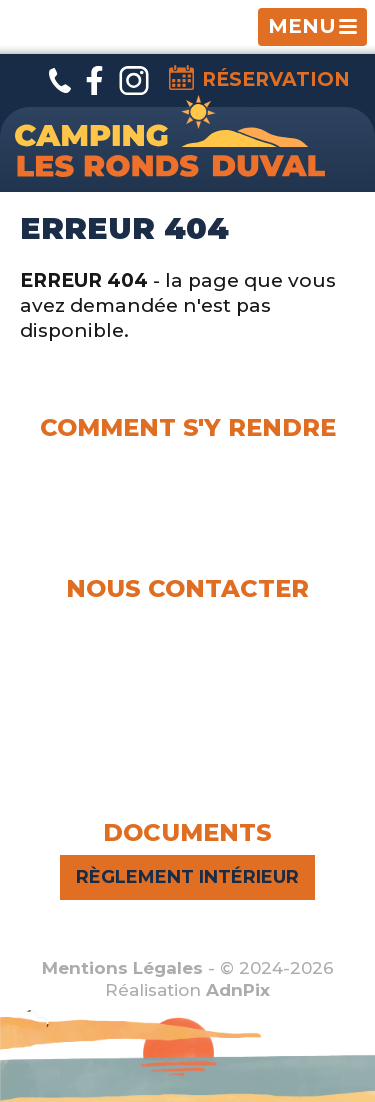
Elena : (187, 623)
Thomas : (187, 648)
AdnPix (238, 990)
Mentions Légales (122, 968)
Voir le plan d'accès (187, 513)
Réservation (259, 78)
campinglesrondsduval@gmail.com (190, 694)
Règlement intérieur (187, 877)
